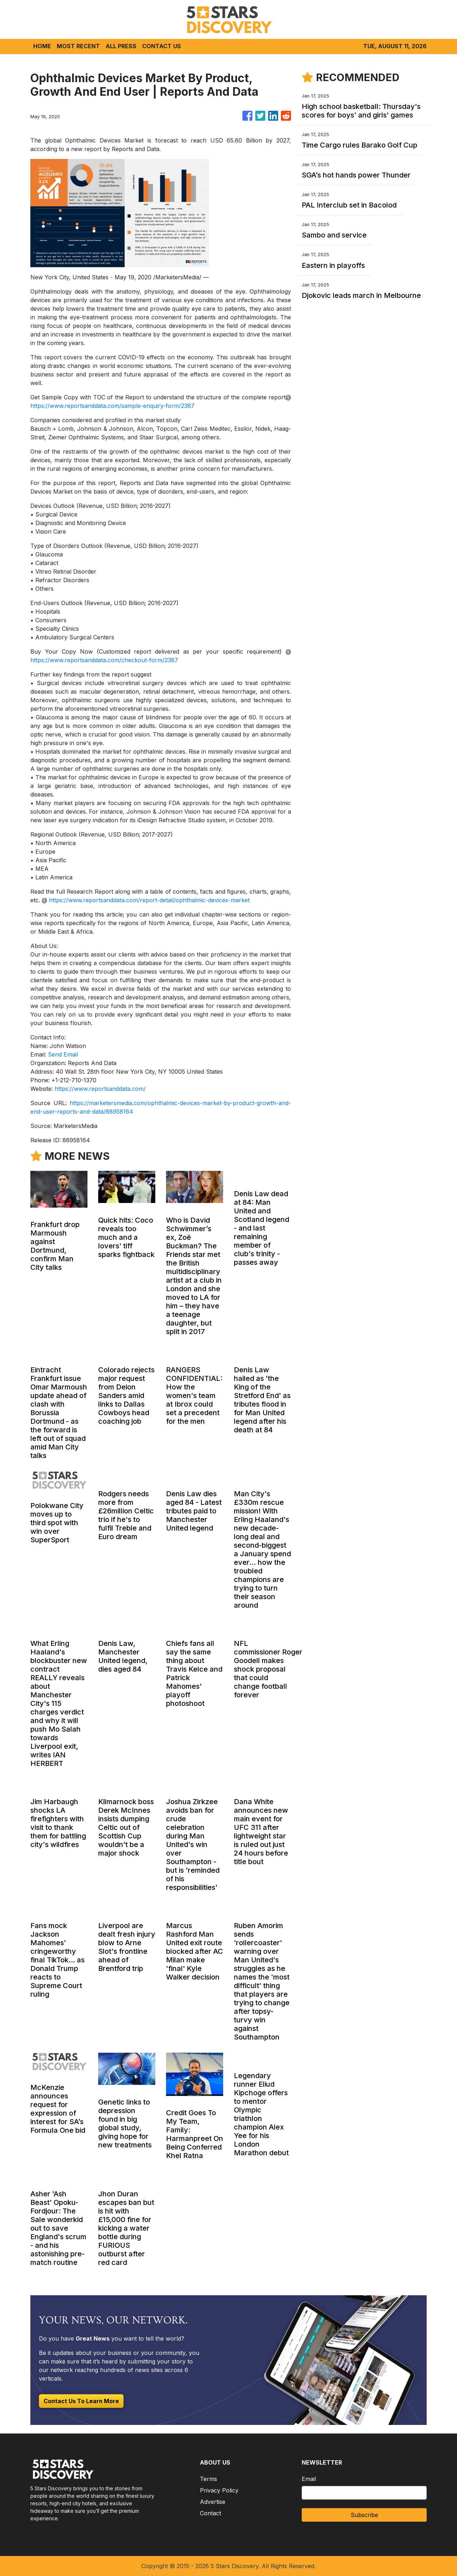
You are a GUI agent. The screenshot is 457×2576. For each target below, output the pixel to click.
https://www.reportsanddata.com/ (100, 1088)
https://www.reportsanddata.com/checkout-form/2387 (104, 660)
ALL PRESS (121, 46)
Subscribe (364, 2514)
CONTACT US (161, 46)
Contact (210, 2513)
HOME (42, 46)
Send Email (63, 1054)
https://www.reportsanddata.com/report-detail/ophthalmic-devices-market (149, 900)
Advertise (212, 2501)
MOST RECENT (78, 46)
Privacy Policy (219, 2490)
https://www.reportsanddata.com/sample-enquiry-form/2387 (112, 405)
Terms (208, 2478)
